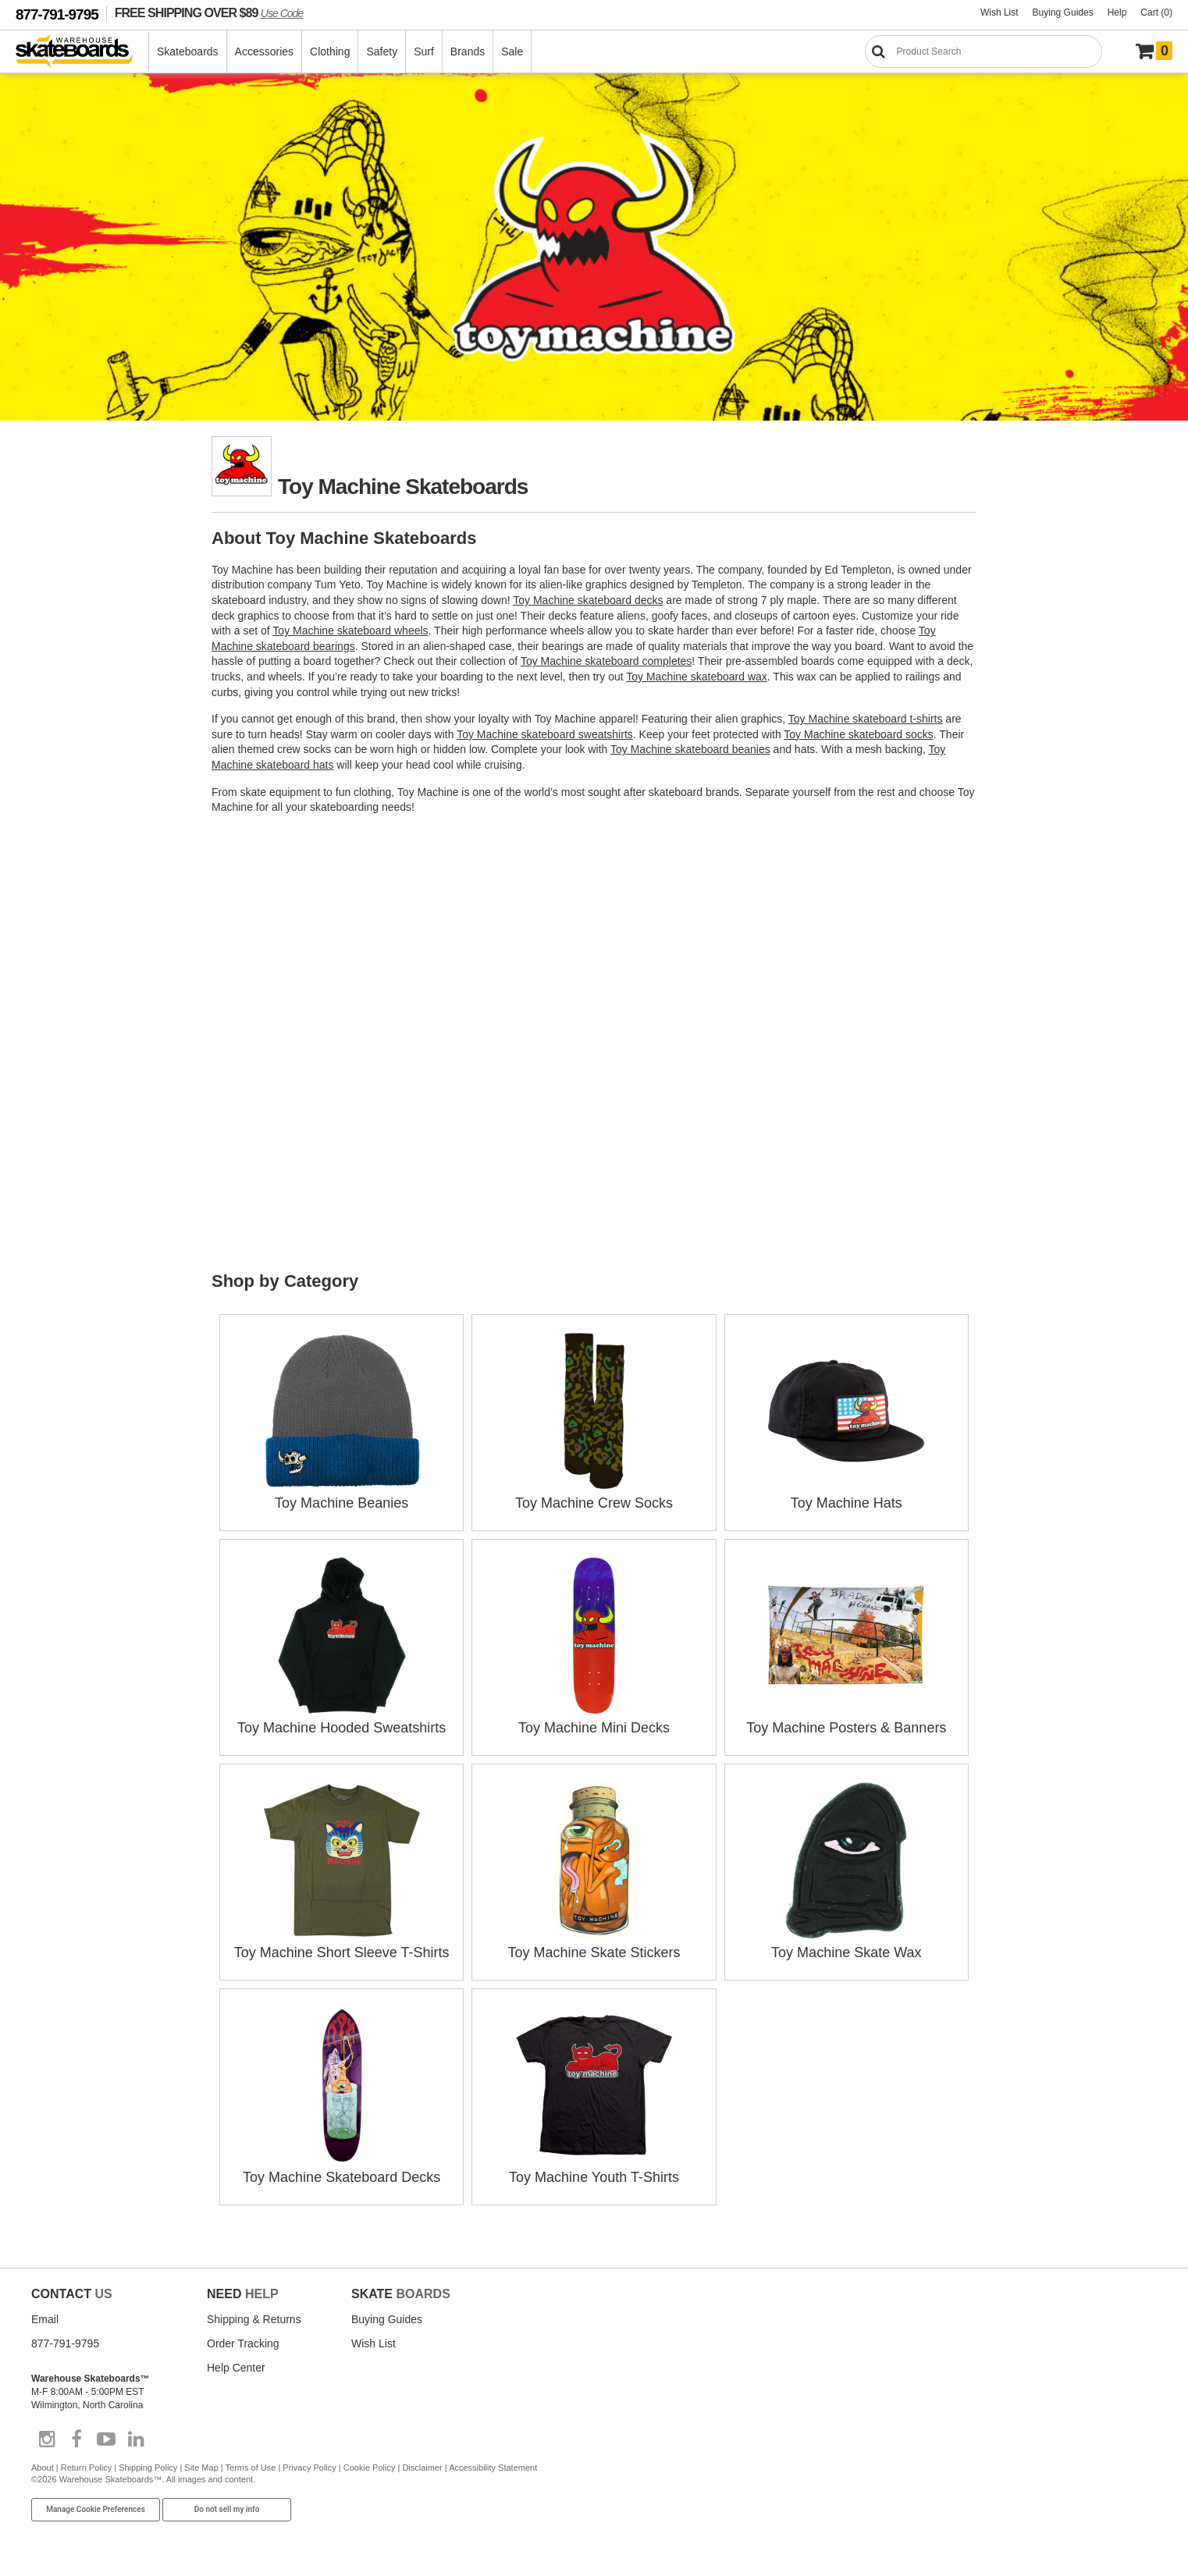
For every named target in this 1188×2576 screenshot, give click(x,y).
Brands (467, 51)
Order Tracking (243, 2343)
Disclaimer (422, 2467)
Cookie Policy (369, 2467)
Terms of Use (251, 2467)
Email (45, 2319)
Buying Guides (1063, 12)
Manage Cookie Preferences (95, 2509)
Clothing (330, 51)
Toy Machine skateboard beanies (690, 749)
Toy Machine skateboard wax (696, 676)
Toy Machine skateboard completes (606, 661)
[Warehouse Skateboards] (82, 52)
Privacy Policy (309, 2467)
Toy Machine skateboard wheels (350, 630)
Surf (424, 51)
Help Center (236, 2367)
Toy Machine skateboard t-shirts (865, 718)
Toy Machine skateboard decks (588, 600)
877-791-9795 (57, 14)
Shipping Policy (148, 2467)
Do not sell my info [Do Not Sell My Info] (227, 2509)
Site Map (201, 2467)
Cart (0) (1156, 12)
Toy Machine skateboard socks (858, 734)
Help (1117, 12)
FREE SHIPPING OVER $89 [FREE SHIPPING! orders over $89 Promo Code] (209, 12)
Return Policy (86, 2467)
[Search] (983, 51)
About (42, 2467)
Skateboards (188, 51)
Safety (381, 51)
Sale (512, 51)
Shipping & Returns (254, 2319)
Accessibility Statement (493, 2467)
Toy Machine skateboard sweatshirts (545, 734)
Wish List (999, 12)
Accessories (264, 51)
